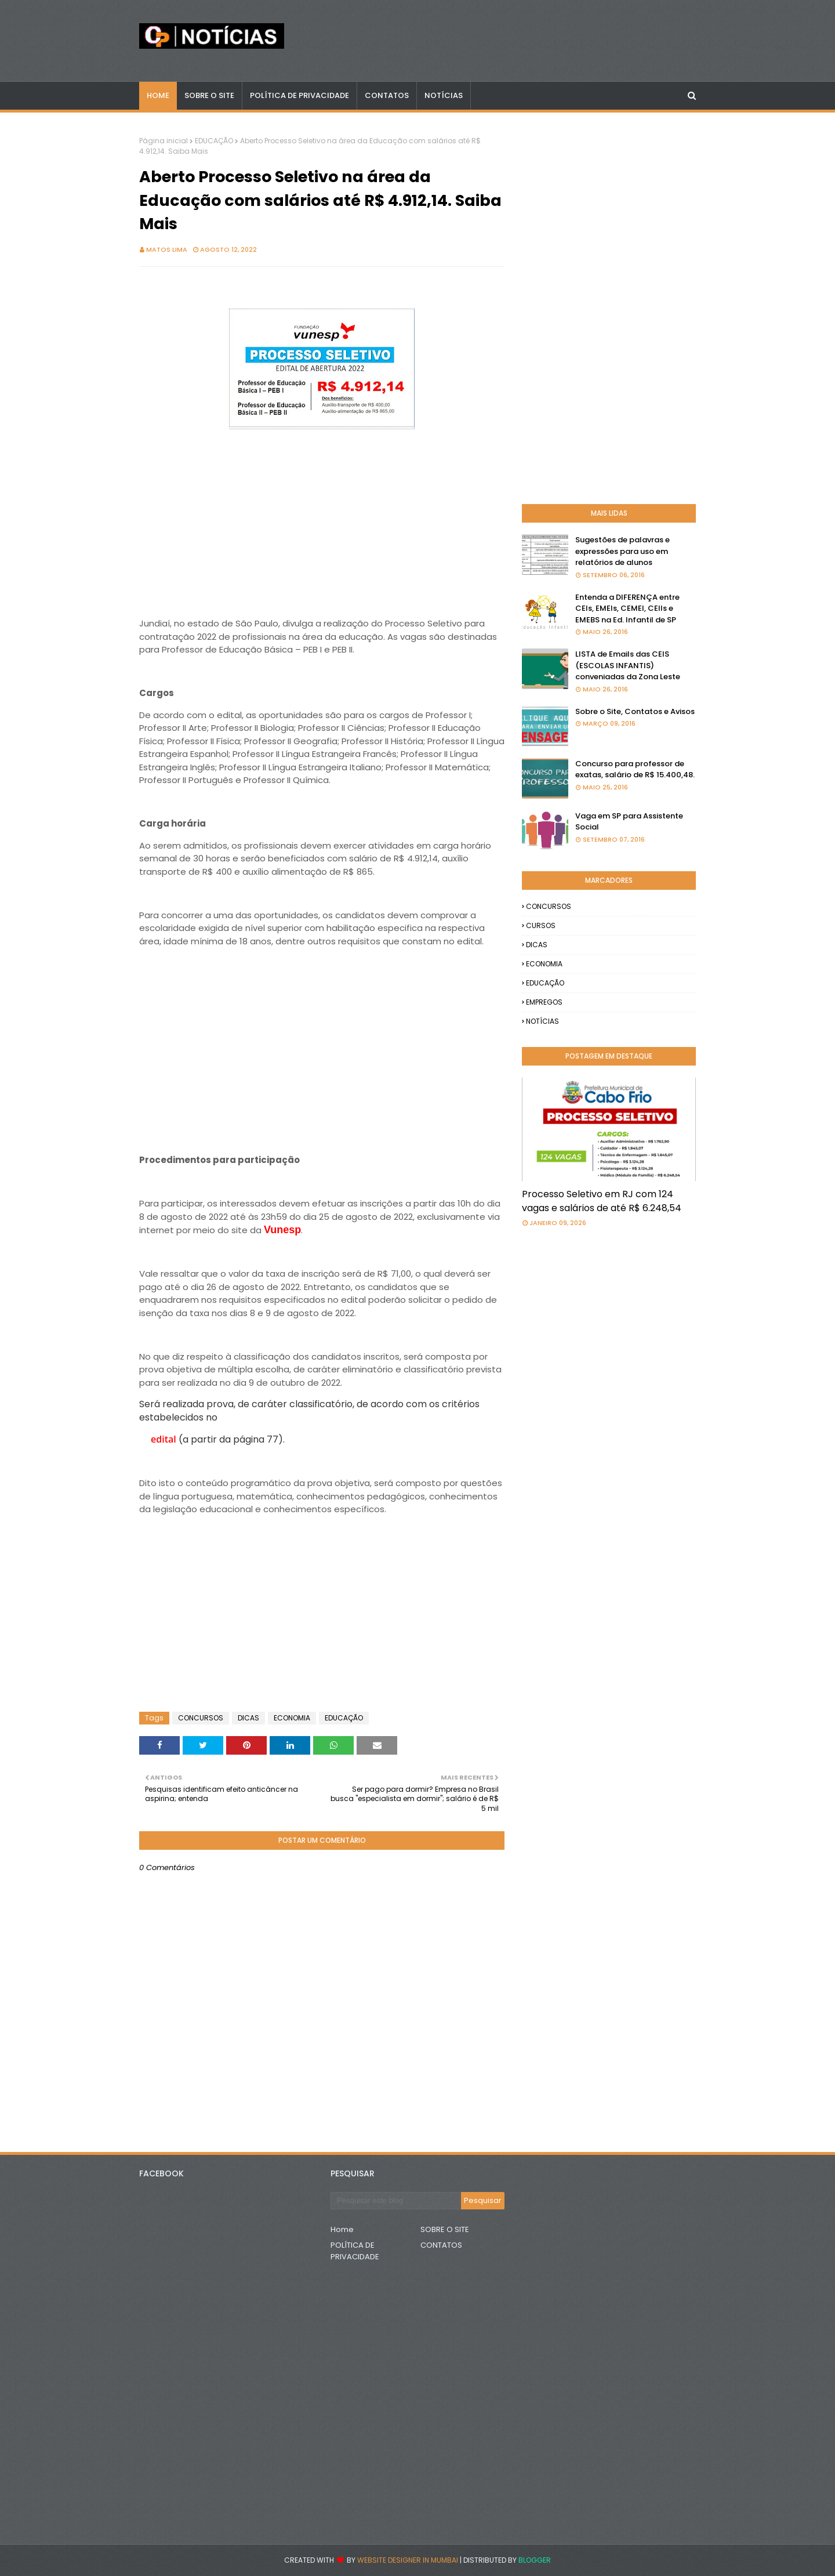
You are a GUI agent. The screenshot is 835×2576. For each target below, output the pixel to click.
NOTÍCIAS (542, 1021)
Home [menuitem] (158, 95)
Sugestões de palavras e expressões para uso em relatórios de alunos (622, 551)
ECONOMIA (292, 1718)
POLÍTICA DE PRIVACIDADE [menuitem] (299, 95)
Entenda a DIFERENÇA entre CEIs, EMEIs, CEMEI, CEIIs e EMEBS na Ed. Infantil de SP (627, 608)
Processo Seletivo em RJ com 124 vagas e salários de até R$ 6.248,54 (601, 1201)
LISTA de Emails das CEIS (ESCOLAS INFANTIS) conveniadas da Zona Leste (627, 665)
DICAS (248, 1718)
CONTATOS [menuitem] (387, 95)
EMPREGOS (544, 1002)
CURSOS (541, 925)
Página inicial (163, 141)
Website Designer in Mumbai (407, 2560)
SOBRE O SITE (444, 2229)
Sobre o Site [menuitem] (209, 95)
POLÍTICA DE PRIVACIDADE (355, 2251)
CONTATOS (441, 2245)
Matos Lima (166, 249)
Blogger (534, 2560)
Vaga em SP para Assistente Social (629, 821)
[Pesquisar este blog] (396, 2200)
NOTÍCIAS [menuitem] (443, 95)
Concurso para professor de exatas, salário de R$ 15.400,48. (635, 769)
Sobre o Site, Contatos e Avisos (635, 711)
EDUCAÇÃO (214, 141)
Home (342, 2229)
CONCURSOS (200, 1718)
